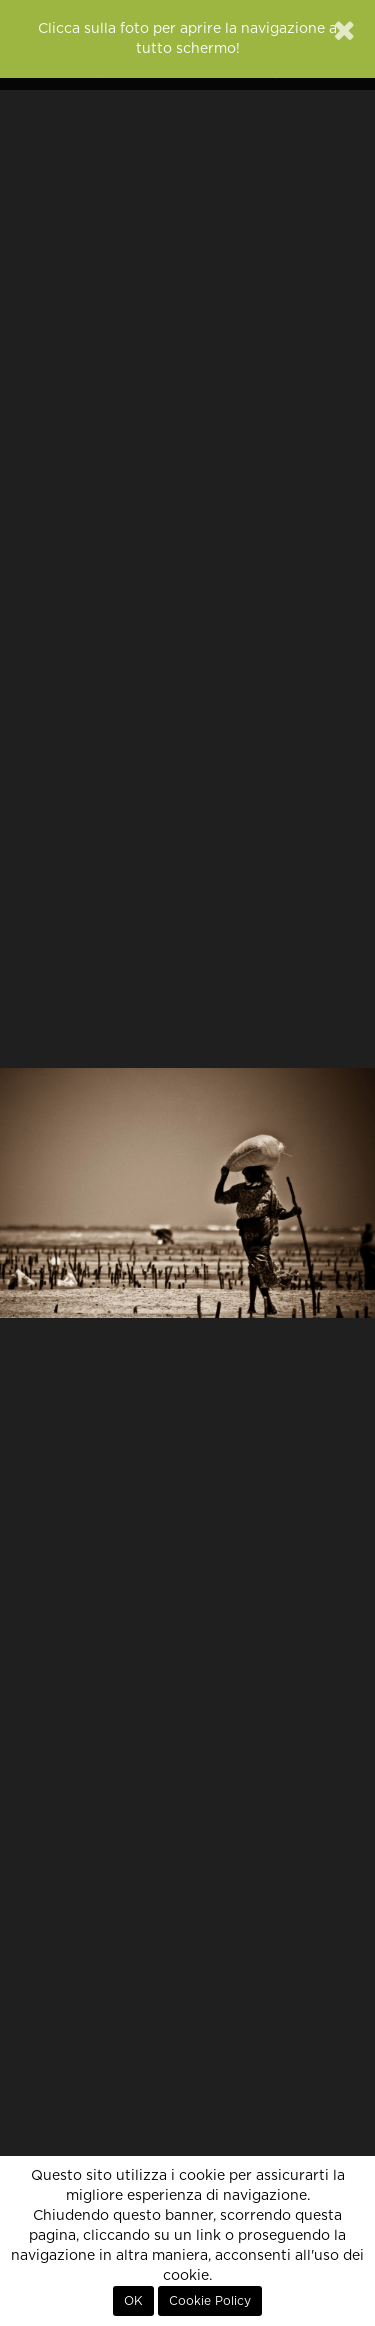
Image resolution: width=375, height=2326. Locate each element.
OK (133, 2301)
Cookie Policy (210, 2301)
